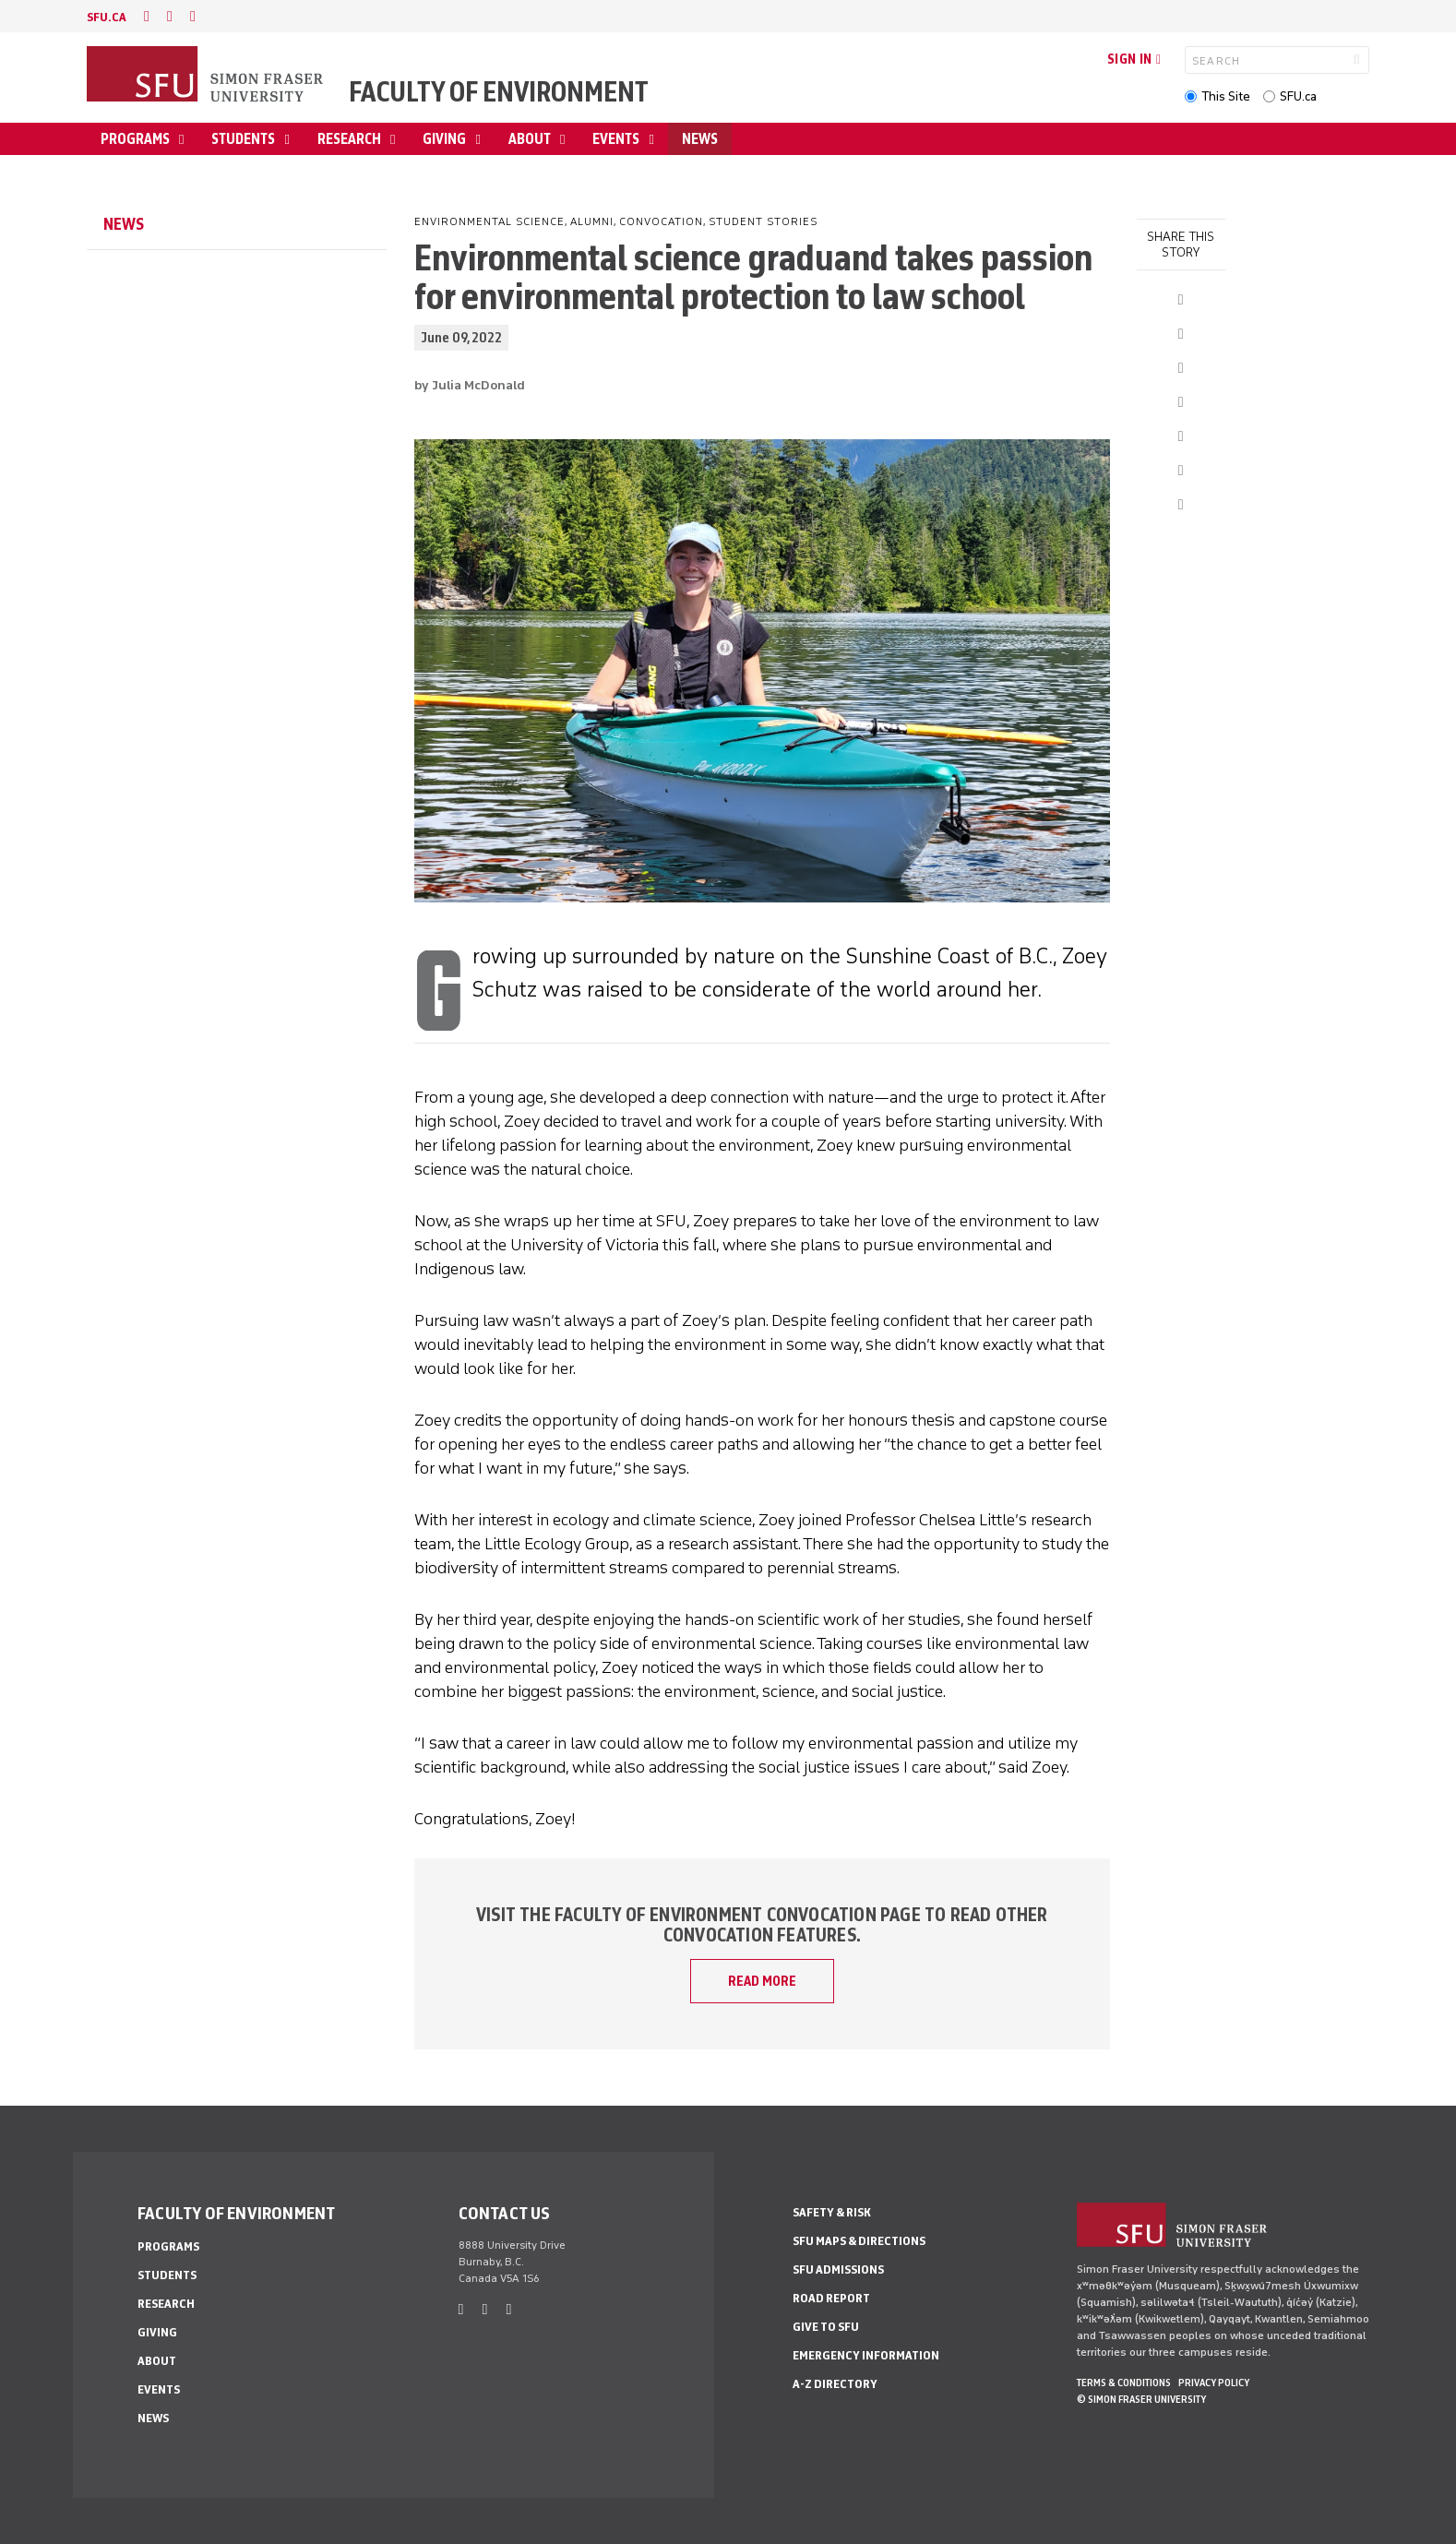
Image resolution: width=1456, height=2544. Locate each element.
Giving (446, 139)
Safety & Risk (832, 2212)
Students (244, 139)
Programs (137, 139)
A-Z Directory (835, 2384)
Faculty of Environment (499, 92)
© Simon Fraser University (1141, 2399)
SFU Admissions (838, 2269)
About (531, 139)
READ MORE (762, 1981)
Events (617, 139)
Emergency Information (866, 2355)
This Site (1225, 96)
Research (350, 139)
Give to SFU (826, 2327)
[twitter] (170, 16)
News (700, 139)
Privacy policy (1213, 2382)
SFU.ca (1298, 96)
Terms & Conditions (1124, 2382)
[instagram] (193, 16)
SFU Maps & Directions (859, 2241)
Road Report (831, 2298)
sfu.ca (106, 17)
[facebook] (146, 16)
